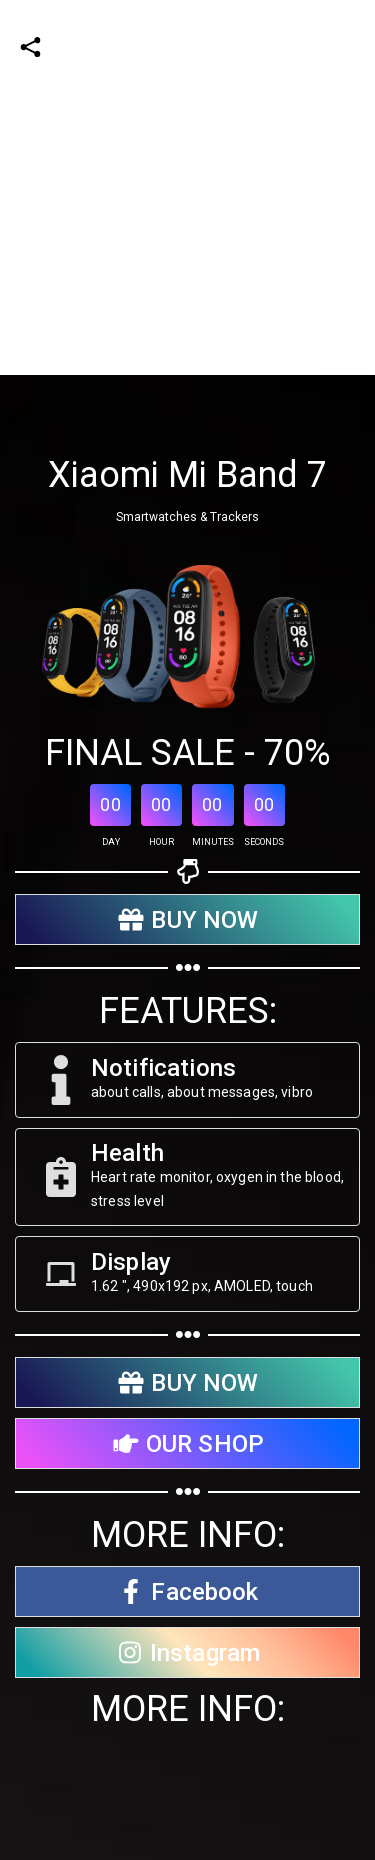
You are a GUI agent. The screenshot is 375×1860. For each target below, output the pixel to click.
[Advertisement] (187, 187)
